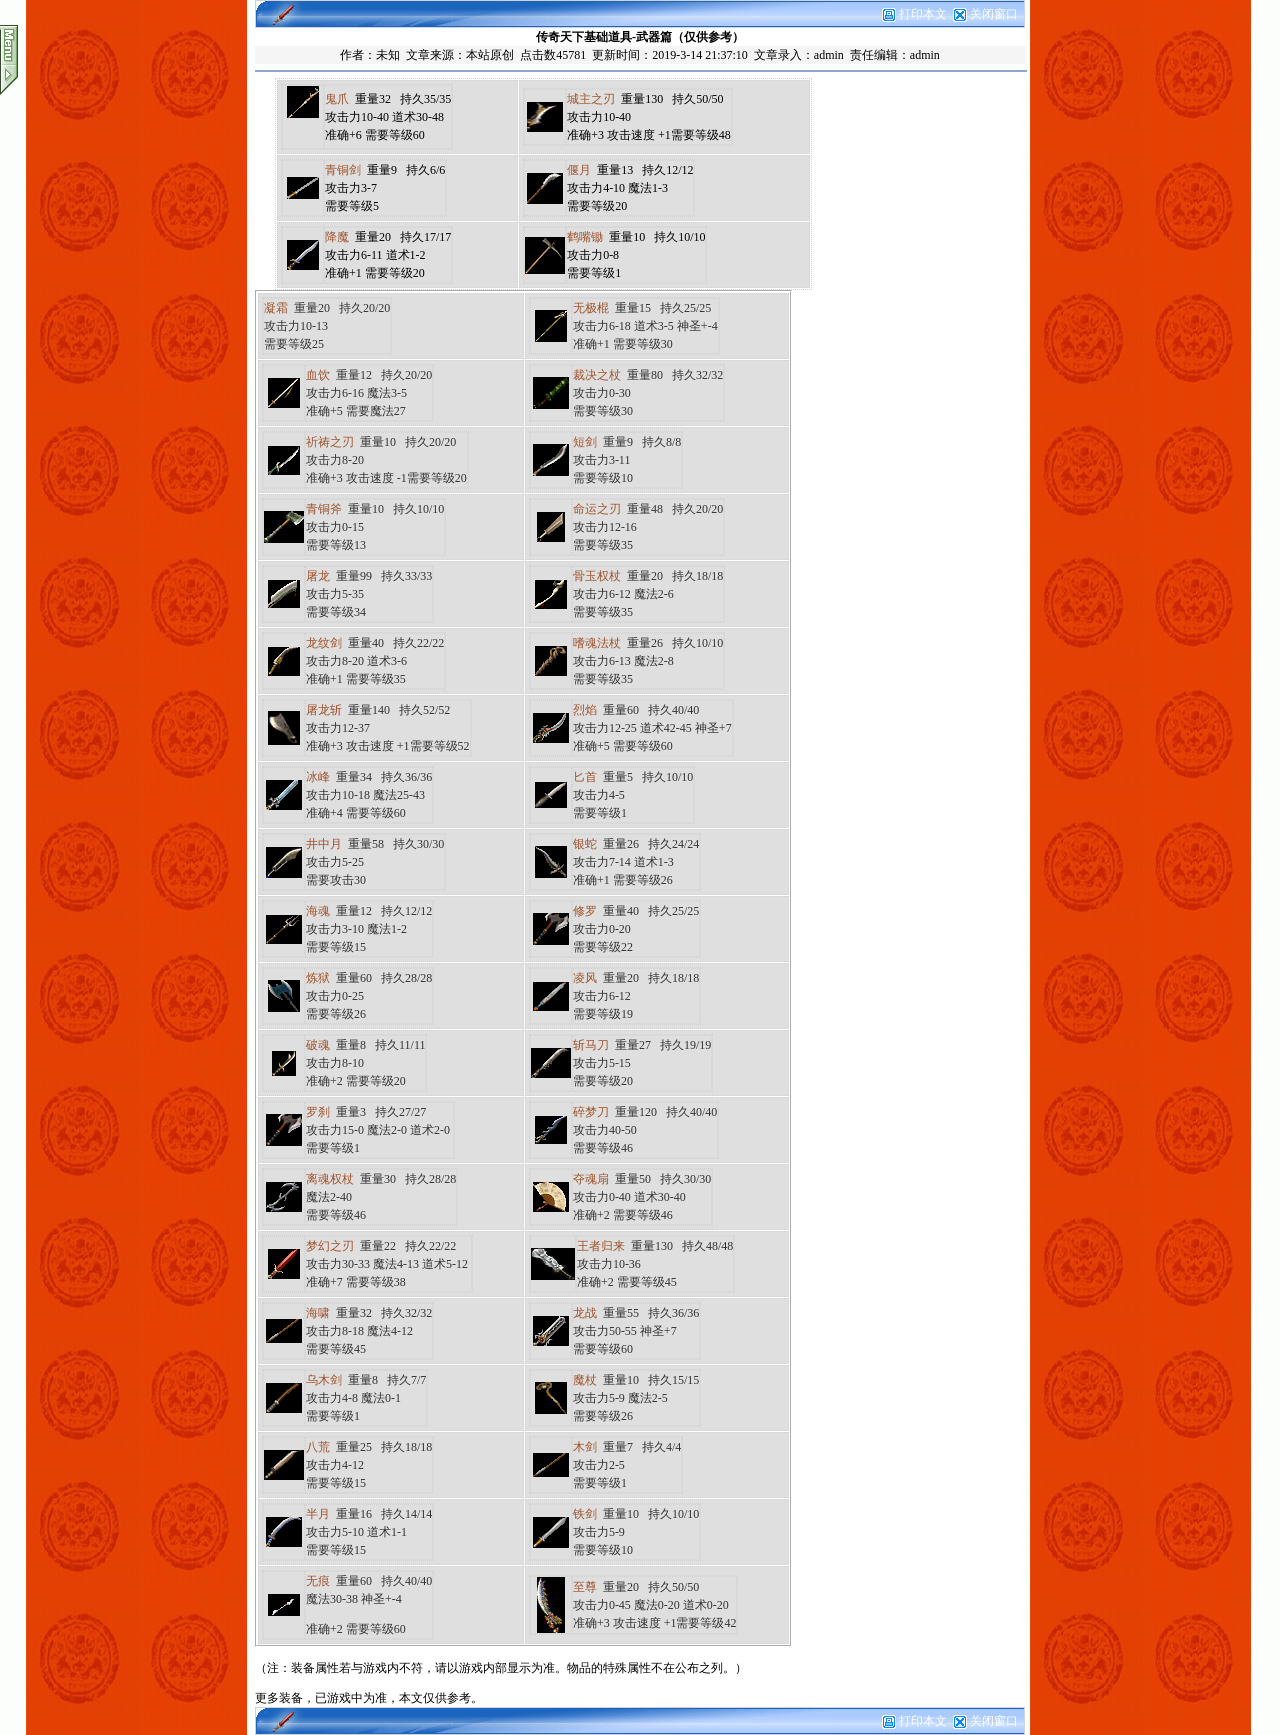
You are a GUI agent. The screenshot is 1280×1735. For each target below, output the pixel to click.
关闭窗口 (994, 14)
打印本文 (914, 14)
